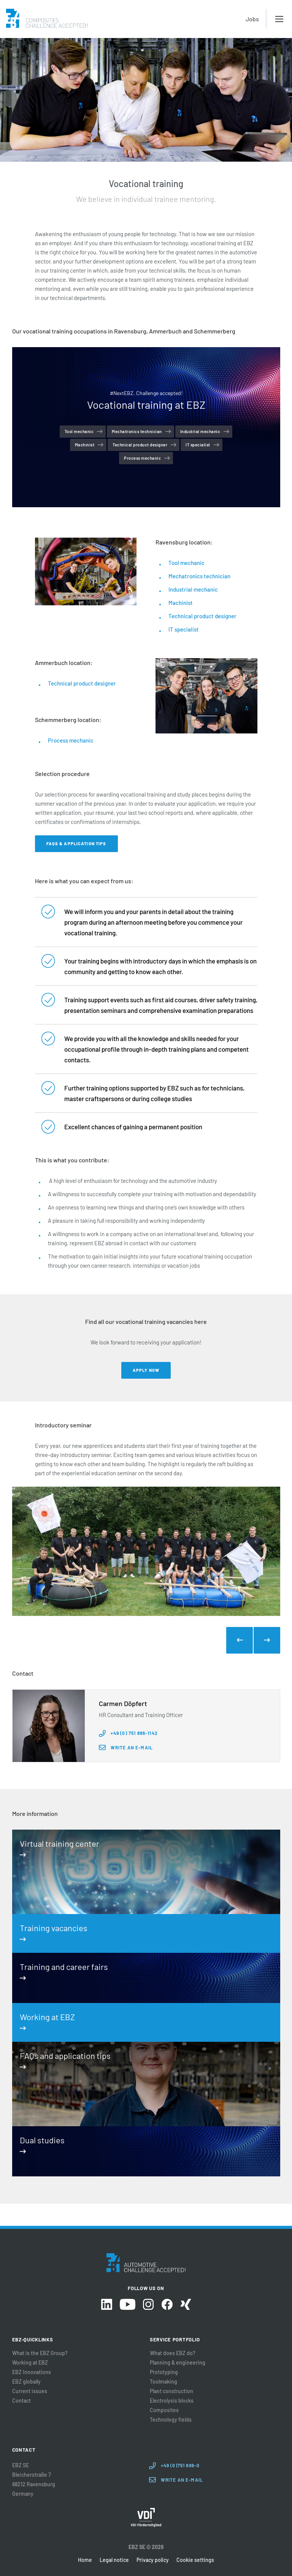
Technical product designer (140, 444)
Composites (164, 2410)
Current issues (29, 2391)
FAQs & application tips (76, 843)
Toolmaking (163, 2382)
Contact (21, 2401)
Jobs (252, 18)
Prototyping (164, 2372)
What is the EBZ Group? (40, 2353)
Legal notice (114, 2560)
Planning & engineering (177, 2363)
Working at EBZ (30, 2363)
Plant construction (171, 2391)
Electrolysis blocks (172, 2401)
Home (85, 2560)
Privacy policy (152, 2560)
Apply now (146, 1370)
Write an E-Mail (182, 2479)
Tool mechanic (79, 431)
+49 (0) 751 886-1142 (134, 1733)
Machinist (85, 444)
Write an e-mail (132, 1747)
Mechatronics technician (137, 431)
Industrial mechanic (200, 431)
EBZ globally (26, 2382)
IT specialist (198, 444)
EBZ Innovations (31, 2372)
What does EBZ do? (172, 2353)
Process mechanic (142, 458)
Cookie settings (195, 2560)
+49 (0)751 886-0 (180, 2465)
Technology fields (171, 2420)
